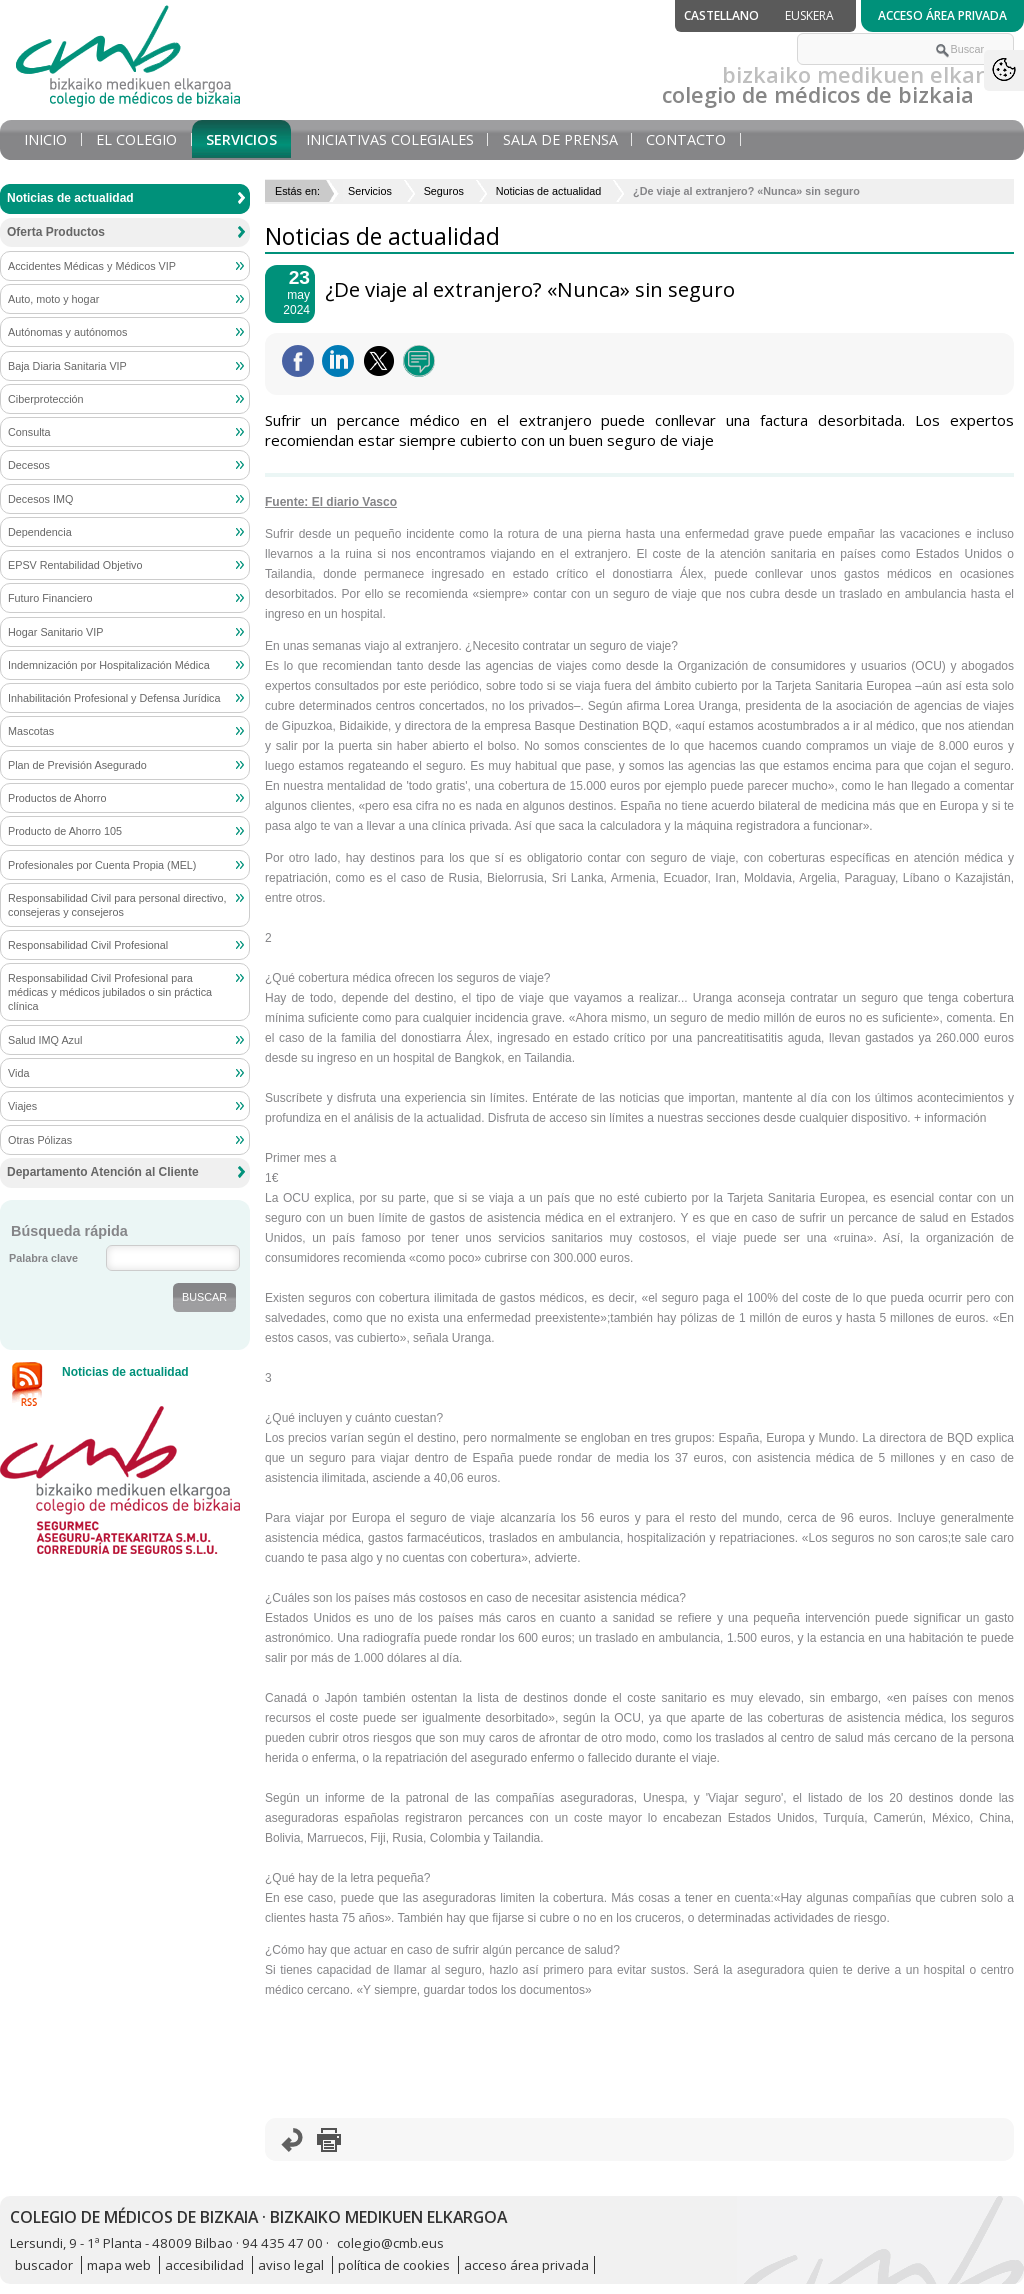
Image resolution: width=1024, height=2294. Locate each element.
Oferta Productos (56, 232)
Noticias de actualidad (549, 191)
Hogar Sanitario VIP (55, 632)
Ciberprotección (46, 399)
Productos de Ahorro (57, 798)
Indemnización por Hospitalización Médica (109, 665)
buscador (44, 2265)
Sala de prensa (560, 139)
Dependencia (40, 532)
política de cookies (394, 2265)
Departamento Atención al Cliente (103, 1172)
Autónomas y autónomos (67, 332)
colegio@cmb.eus (390, 2243)
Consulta (29, 432)
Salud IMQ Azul (45, 1040)
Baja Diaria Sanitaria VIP (67, 366)
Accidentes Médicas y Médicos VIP (92, 266)
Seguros (444, 191)
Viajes (22, 1106)
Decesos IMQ (40, 499)
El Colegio (136, 139)
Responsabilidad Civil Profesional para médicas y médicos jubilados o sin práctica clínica (110, 992)
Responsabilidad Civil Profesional (88, 945)
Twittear (379, 361)
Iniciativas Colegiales (390, 139)
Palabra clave (43, 1258)
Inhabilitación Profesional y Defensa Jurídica (114, 698)
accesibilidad (204, 2265)
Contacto (686, 139)
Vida (18, 1073)
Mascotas (31, 731)
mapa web (119, 2265)
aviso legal (291, 2265)
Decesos (29, 465)
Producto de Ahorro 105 (65, 831)
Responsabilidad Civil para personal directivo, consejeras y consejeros (117, 905)
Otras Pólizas (40, 1140)
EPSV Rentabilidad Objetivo (75, 565)
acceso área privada (526, 2265)
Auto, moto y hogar (53, 299)
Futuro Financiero (50, 598)
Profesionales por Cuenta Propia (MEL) (102, 865)
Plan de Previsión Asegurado (77, 765)
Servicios (241, 139)
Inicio (45, 139)
